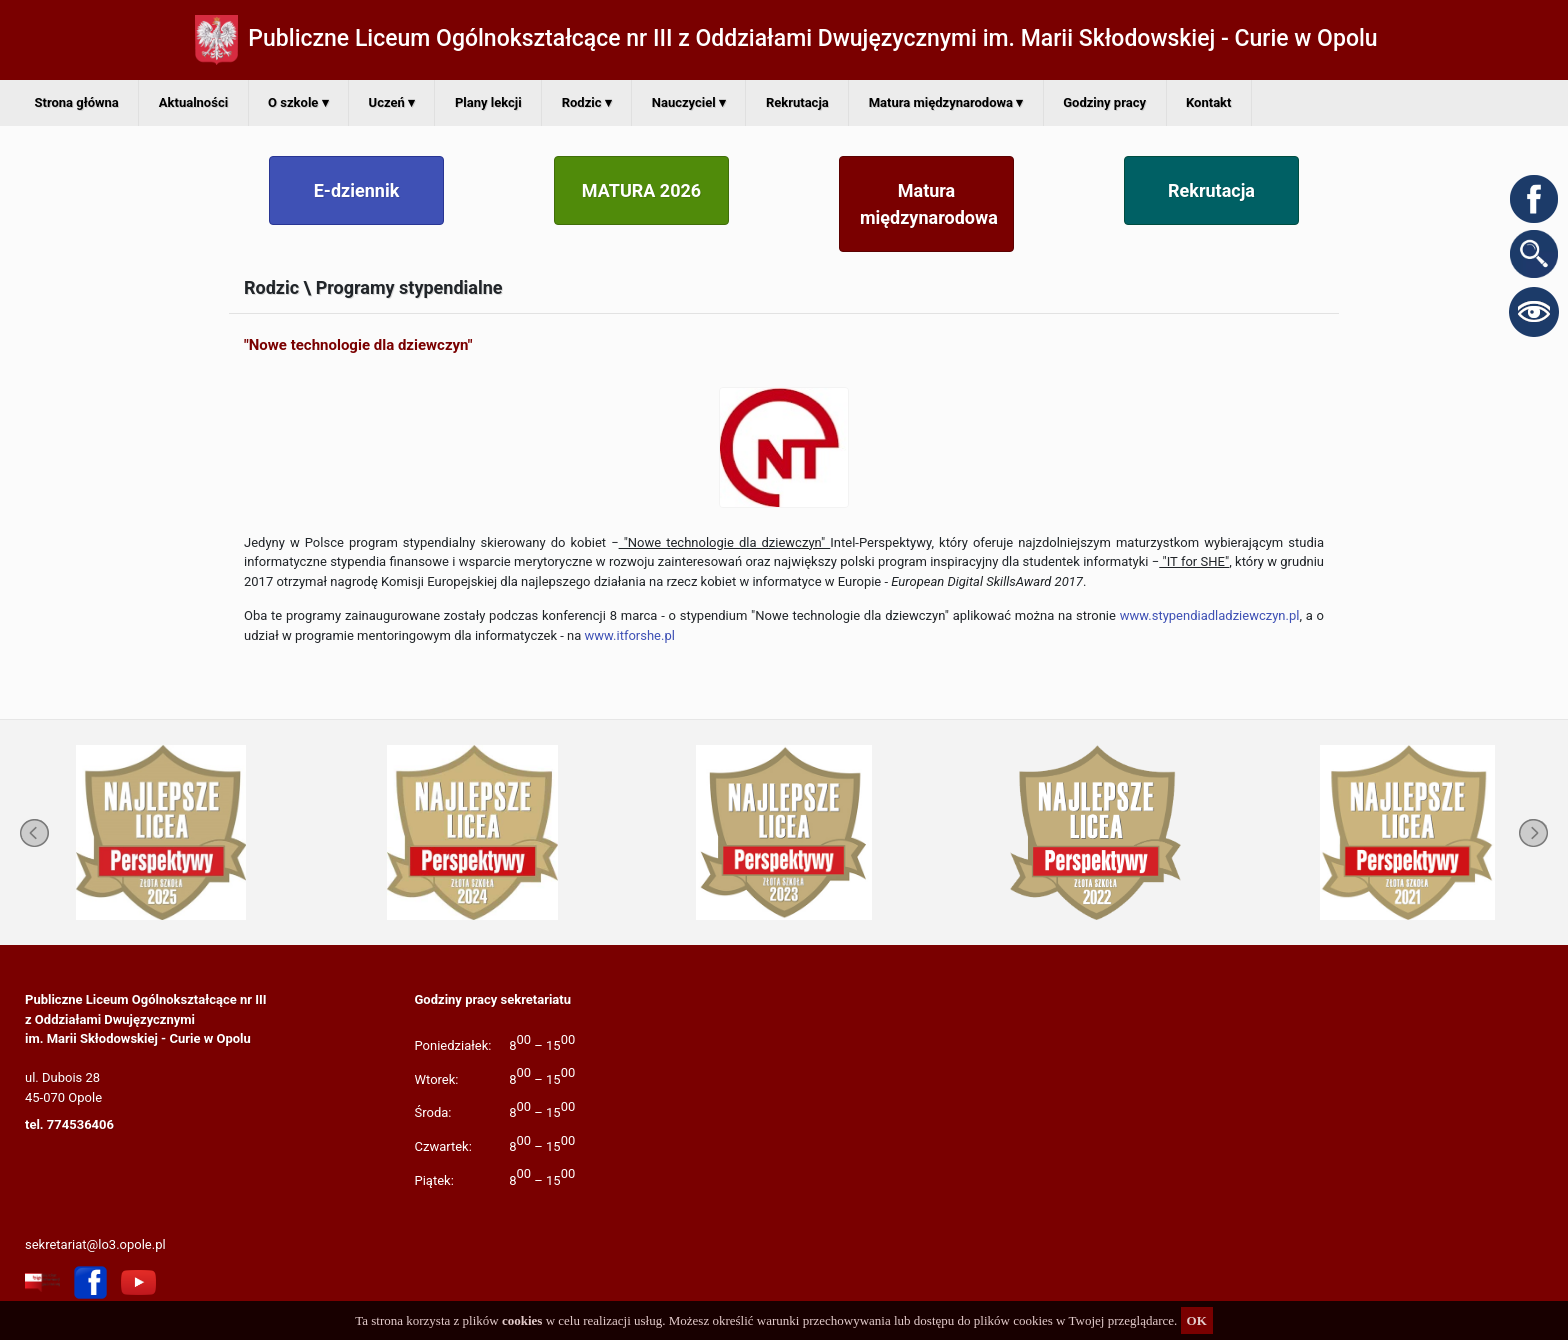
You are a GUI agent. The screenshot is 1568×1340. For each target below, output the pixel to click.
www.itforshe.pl (630, 635)
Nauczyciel (689, 102)
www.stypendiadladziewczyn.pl (1210, 615)
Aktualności (193, 102)
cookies (522, 1320)
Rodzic (587, 102)
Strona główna (77, 102)
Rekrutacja (797, 102)
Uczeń (392, 102)
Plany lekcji (488, 102)
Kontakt (1208, 102)
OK (1197, 1320)
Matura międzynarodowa (946, 102)
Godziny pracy (1104, 102)
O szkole (298, 102)
